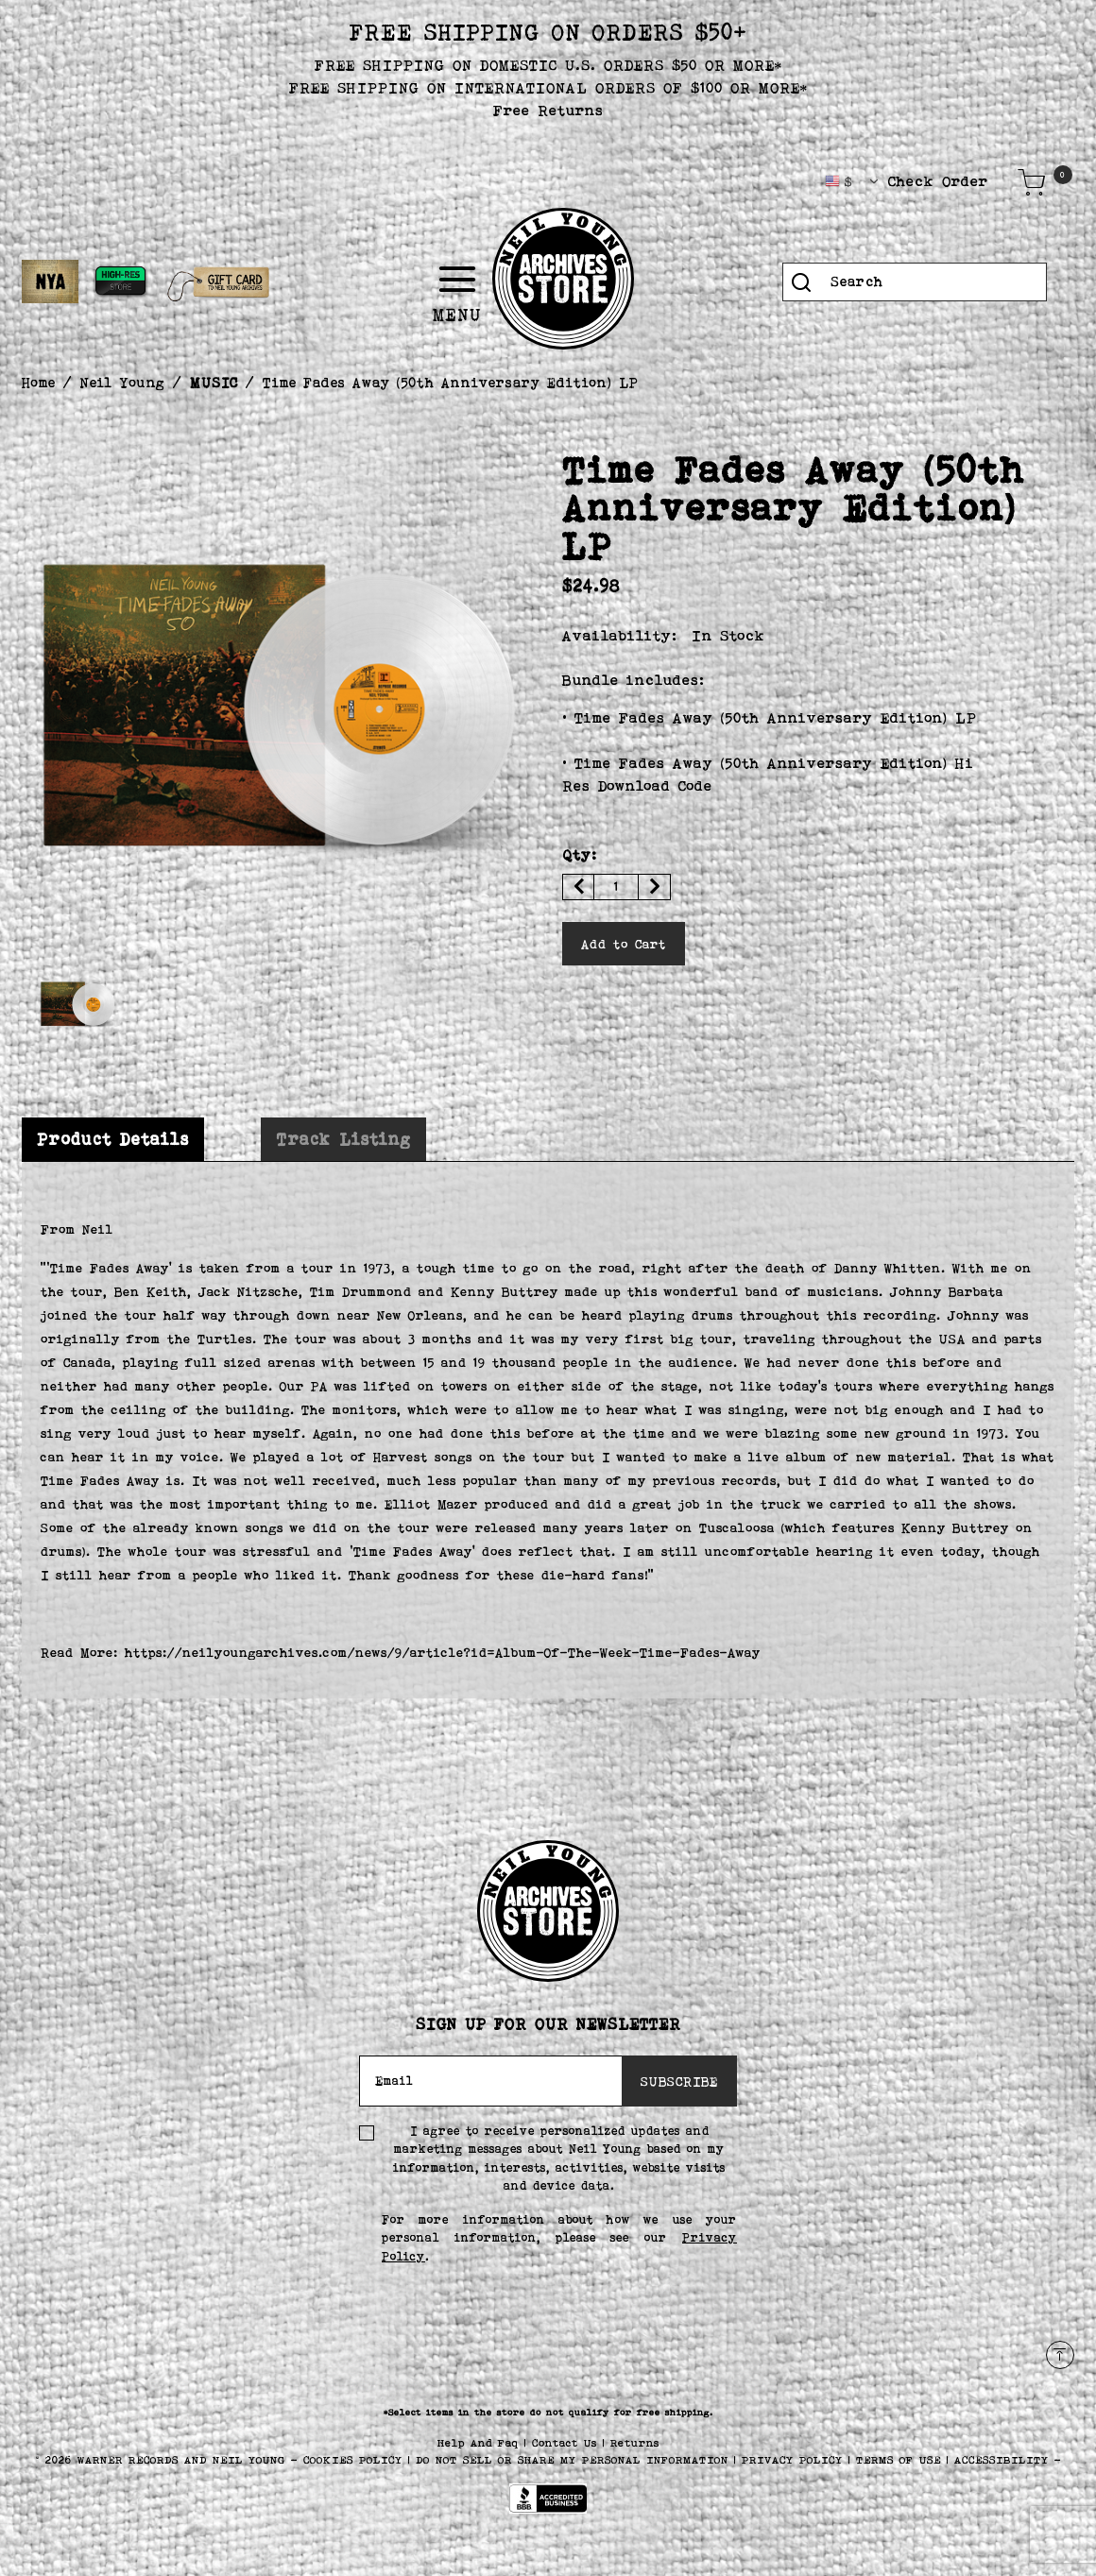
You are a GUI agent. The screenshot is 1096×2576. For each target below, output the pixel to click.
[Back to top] (1060, 2355)
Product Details (113, 1139)
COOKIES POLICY (355, 2459)
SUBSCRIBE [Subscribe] (679, 2081)
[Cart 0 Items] (1032, 182)
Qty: (579, 854)
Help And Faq (480, 2442)
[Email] (491, 2081)
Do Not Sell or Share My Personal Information (572, 2459)
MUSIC (214, 382)
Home (39, 382)
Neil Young (122, 382)
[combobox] (914, 282)
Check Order (938, 181)
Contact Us (567, 2442)
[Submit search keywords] (801, 282)
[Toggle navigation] (512, 280)
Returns (634, 2442)
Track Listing (343, 1139)
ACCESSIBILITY (1001, 2459)
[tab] (113, 1139)
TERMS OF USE (898, 2459)
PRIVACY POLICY (795, 2459)
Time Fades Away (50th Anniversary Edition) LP (451, 382)
